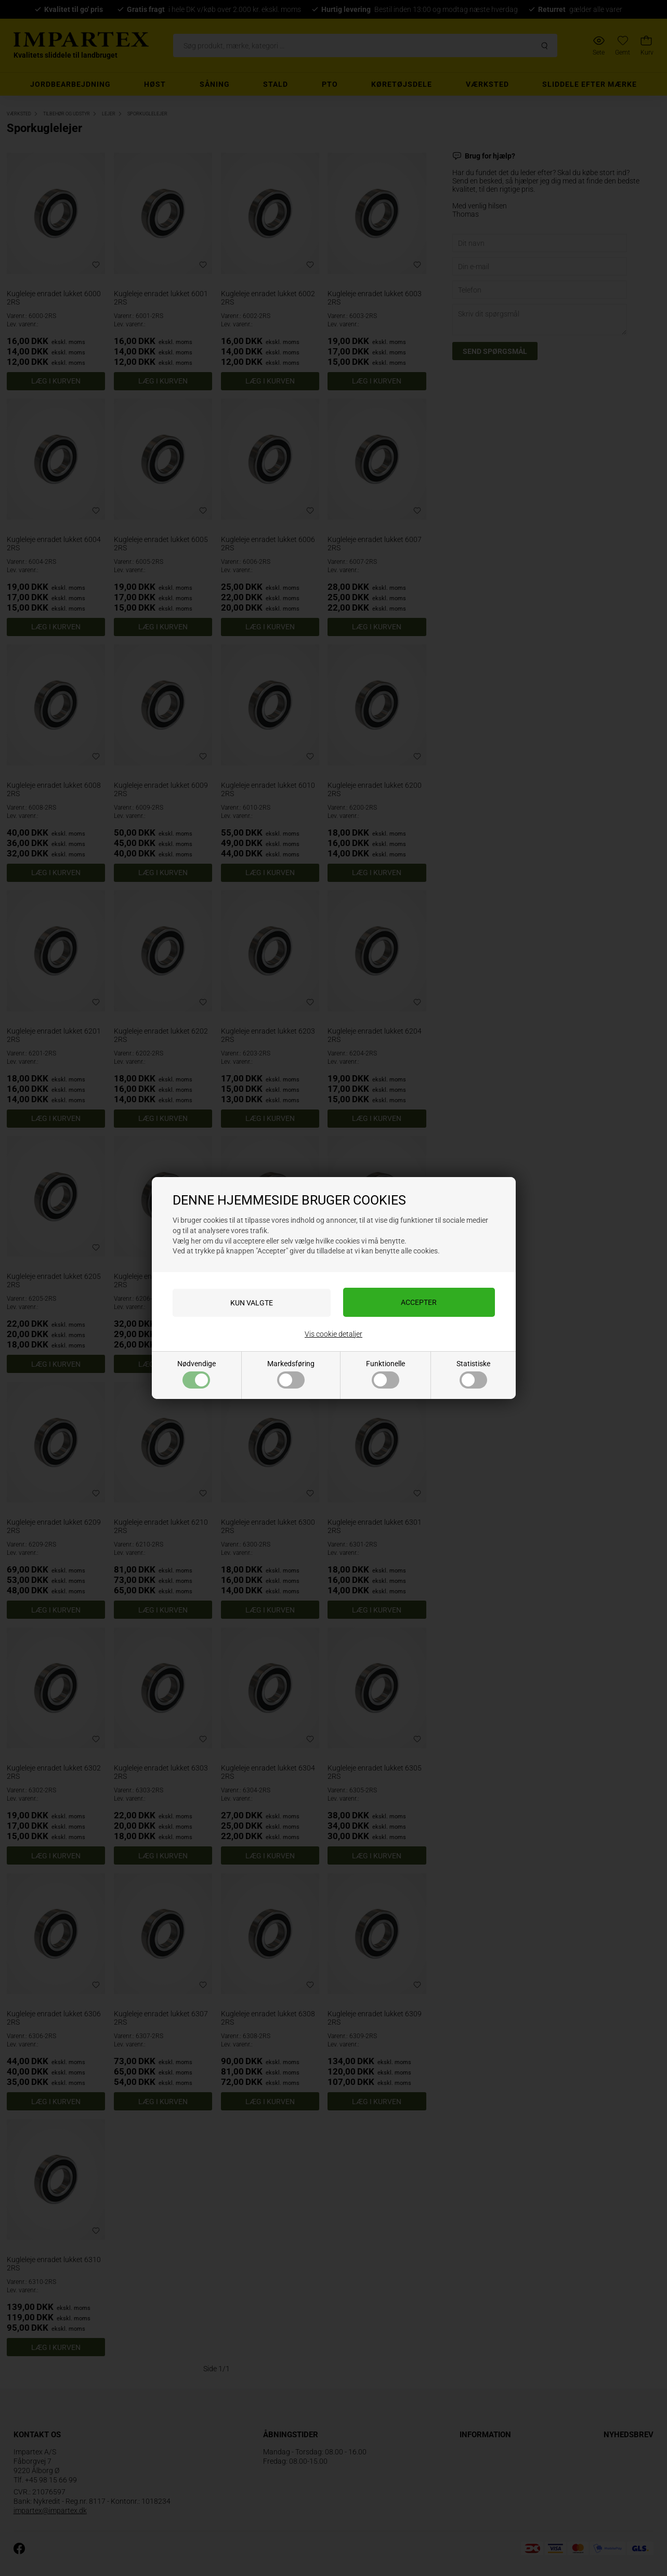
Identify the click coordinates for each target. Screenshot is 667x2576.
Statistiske (473, 1374)
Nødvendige (196, 1374)
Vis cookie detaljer (333, 1334)
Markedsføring (291, 1374)
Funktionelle (385, 1374)
